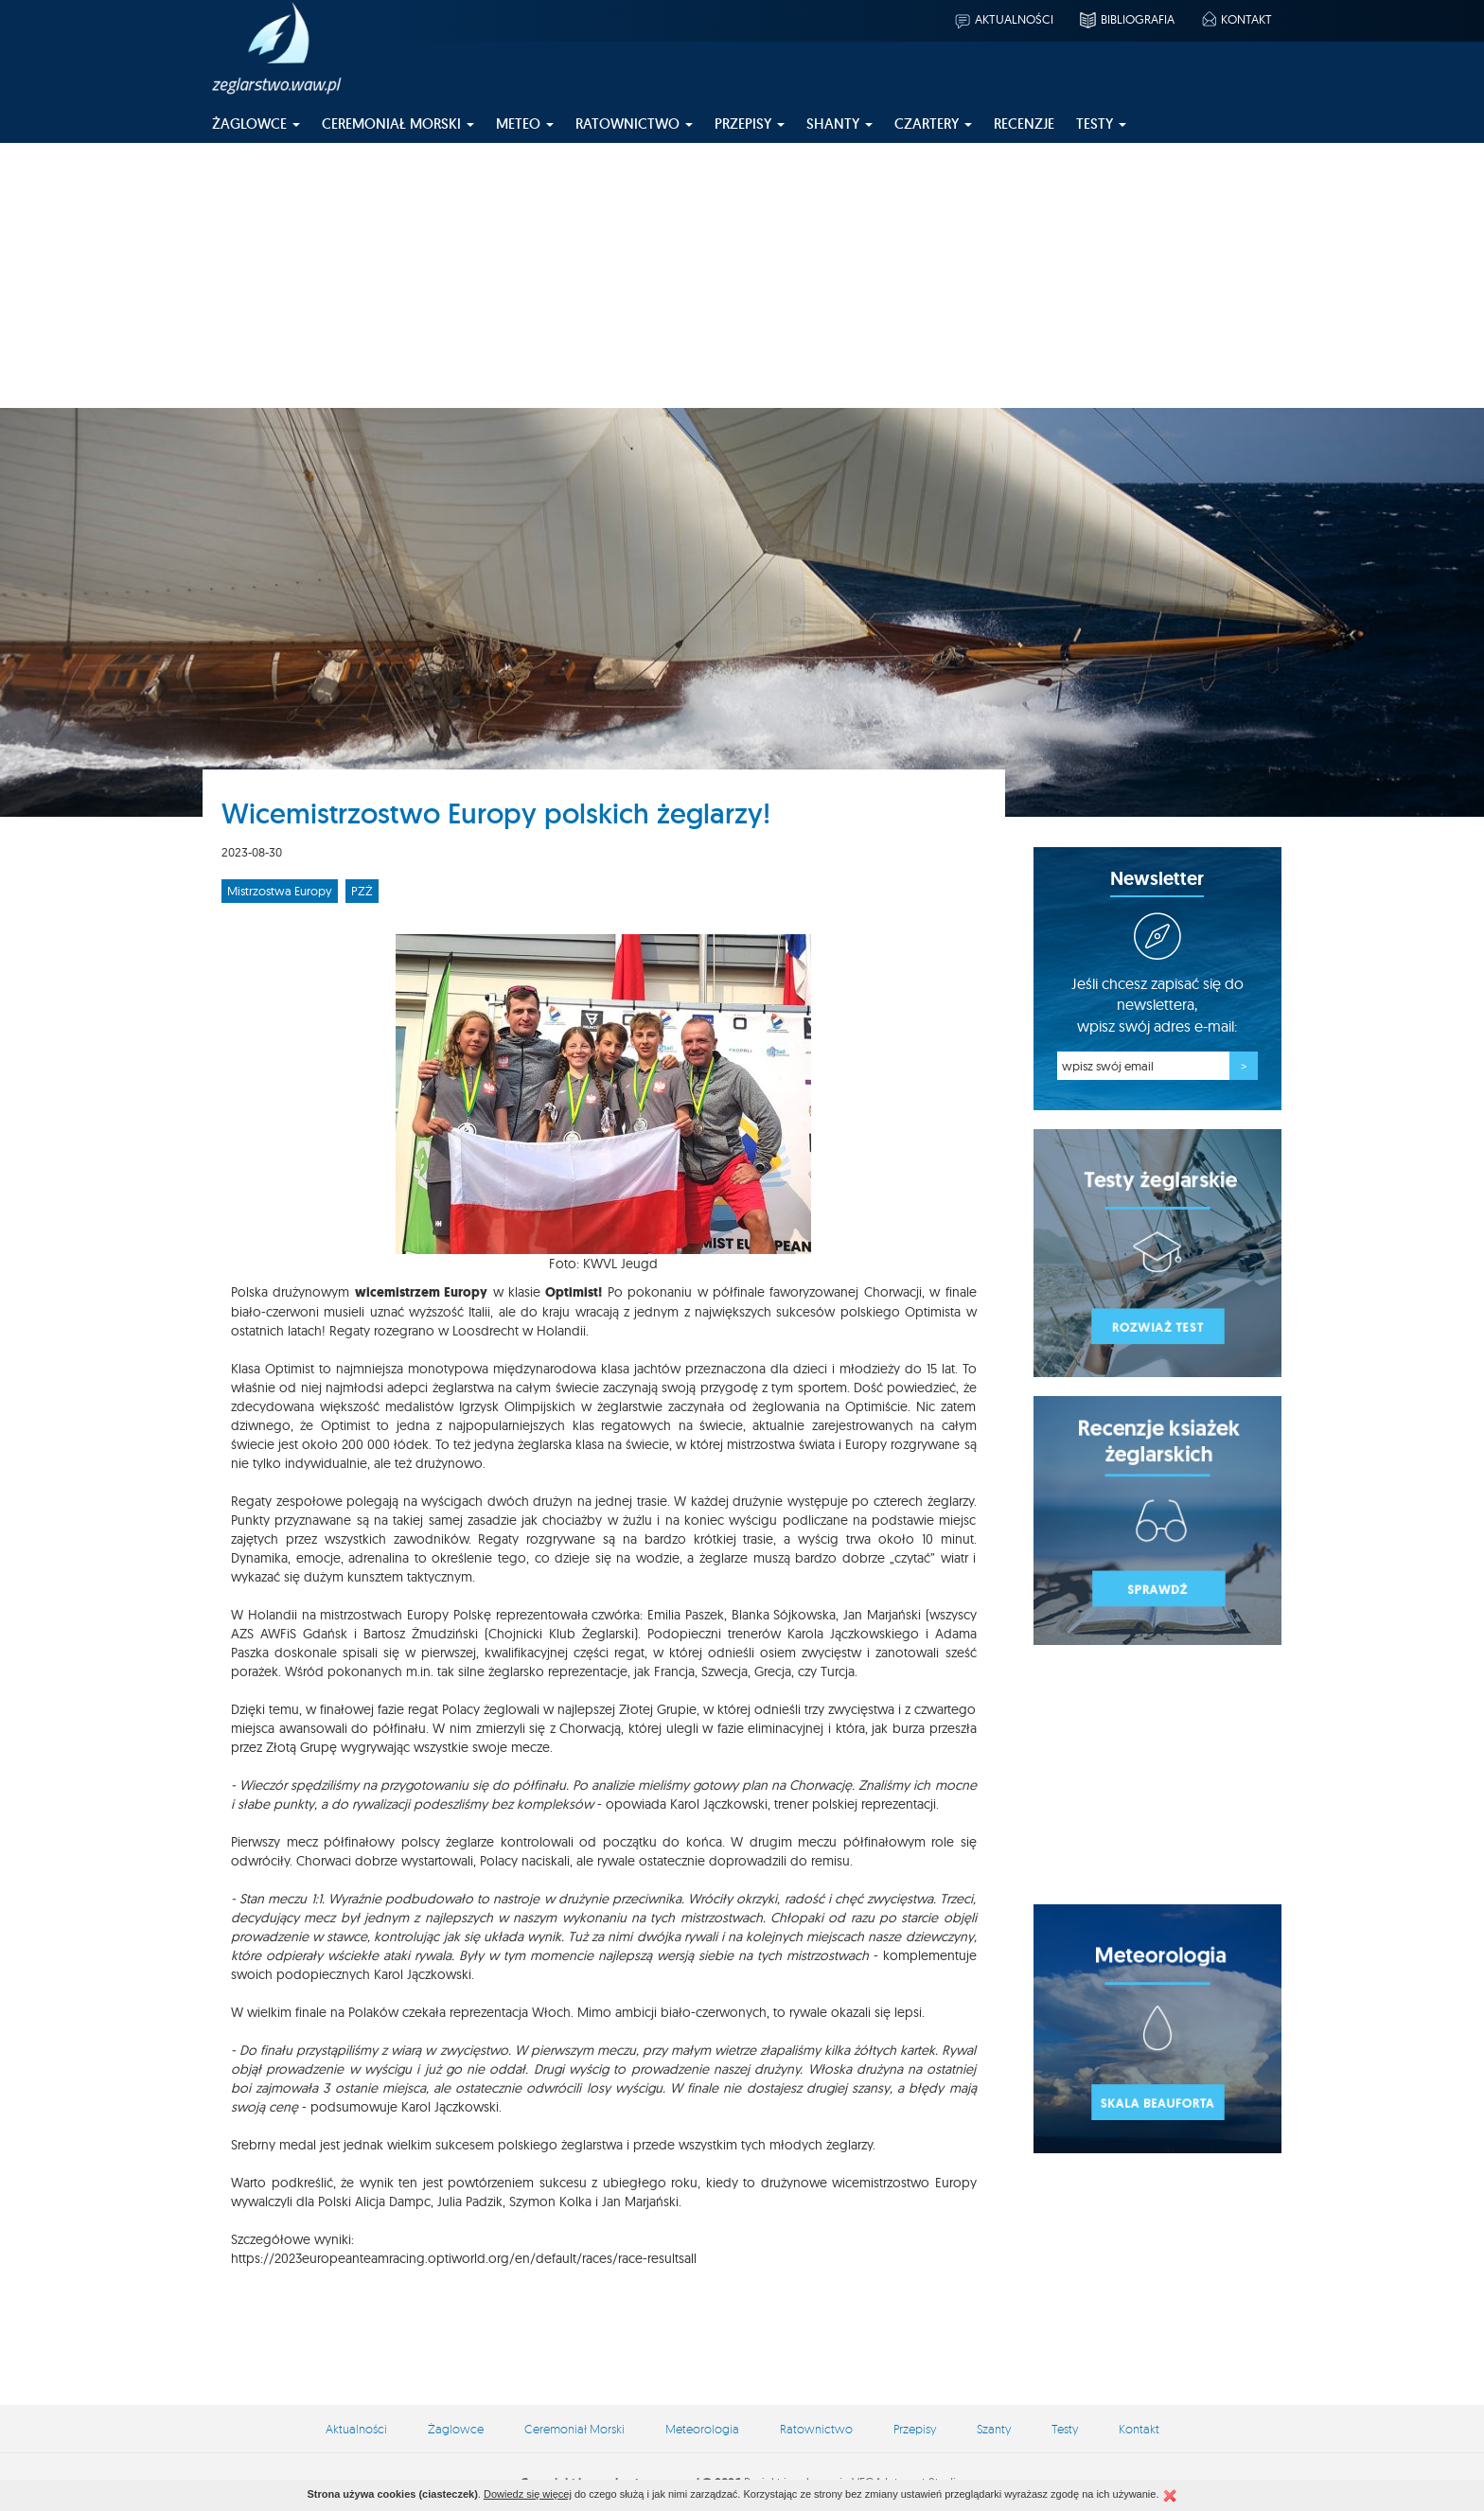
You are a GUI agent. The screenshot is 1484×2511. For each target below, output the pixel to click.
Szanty (994, 2428)
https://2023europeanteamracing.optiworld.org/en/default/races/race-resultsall (464, 2258)
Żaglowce (456, 2428)
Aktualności (1003, 19)
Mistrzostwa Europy (279, 890)
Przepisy (914, 2428)
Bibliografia (1126, 19)
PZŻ (362, 890)
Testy (1064, 2428)
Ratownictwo (816, 2428)
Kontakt (1235, 19)
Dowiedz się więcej (528, 2494)
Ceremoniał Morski (574, 2428)
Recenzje (1024, 124)
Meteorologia (702, 2428)
